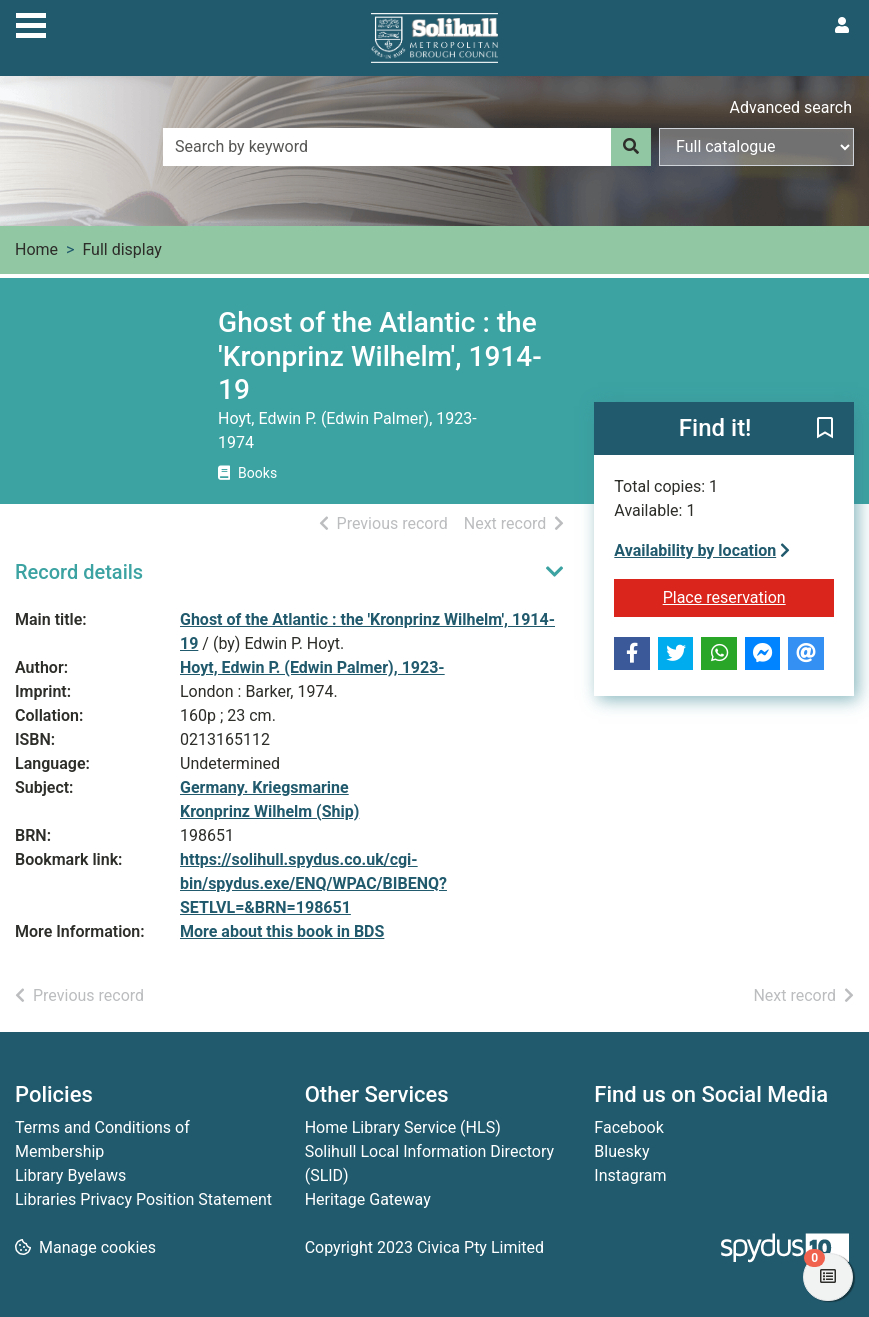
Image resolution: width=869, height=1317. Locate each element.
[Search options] (756, 147)
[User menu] (842, 26)
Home (36, 249)
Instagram (630, 1175)
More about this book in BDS (282, 931)
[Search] (631, 147)
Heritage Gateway (368, 1199)
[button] (825, 429)
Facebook (628, 1127)
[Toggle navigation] (31, 23)
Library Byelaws (70, 1175)
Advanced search (791, 107)
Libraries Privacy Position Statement (143, 1199)
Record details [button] (79, 572)
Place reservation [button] (748, 596)
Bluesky (621, 1151)
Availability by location (702, 550)
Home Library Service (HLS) (403, 1127)
